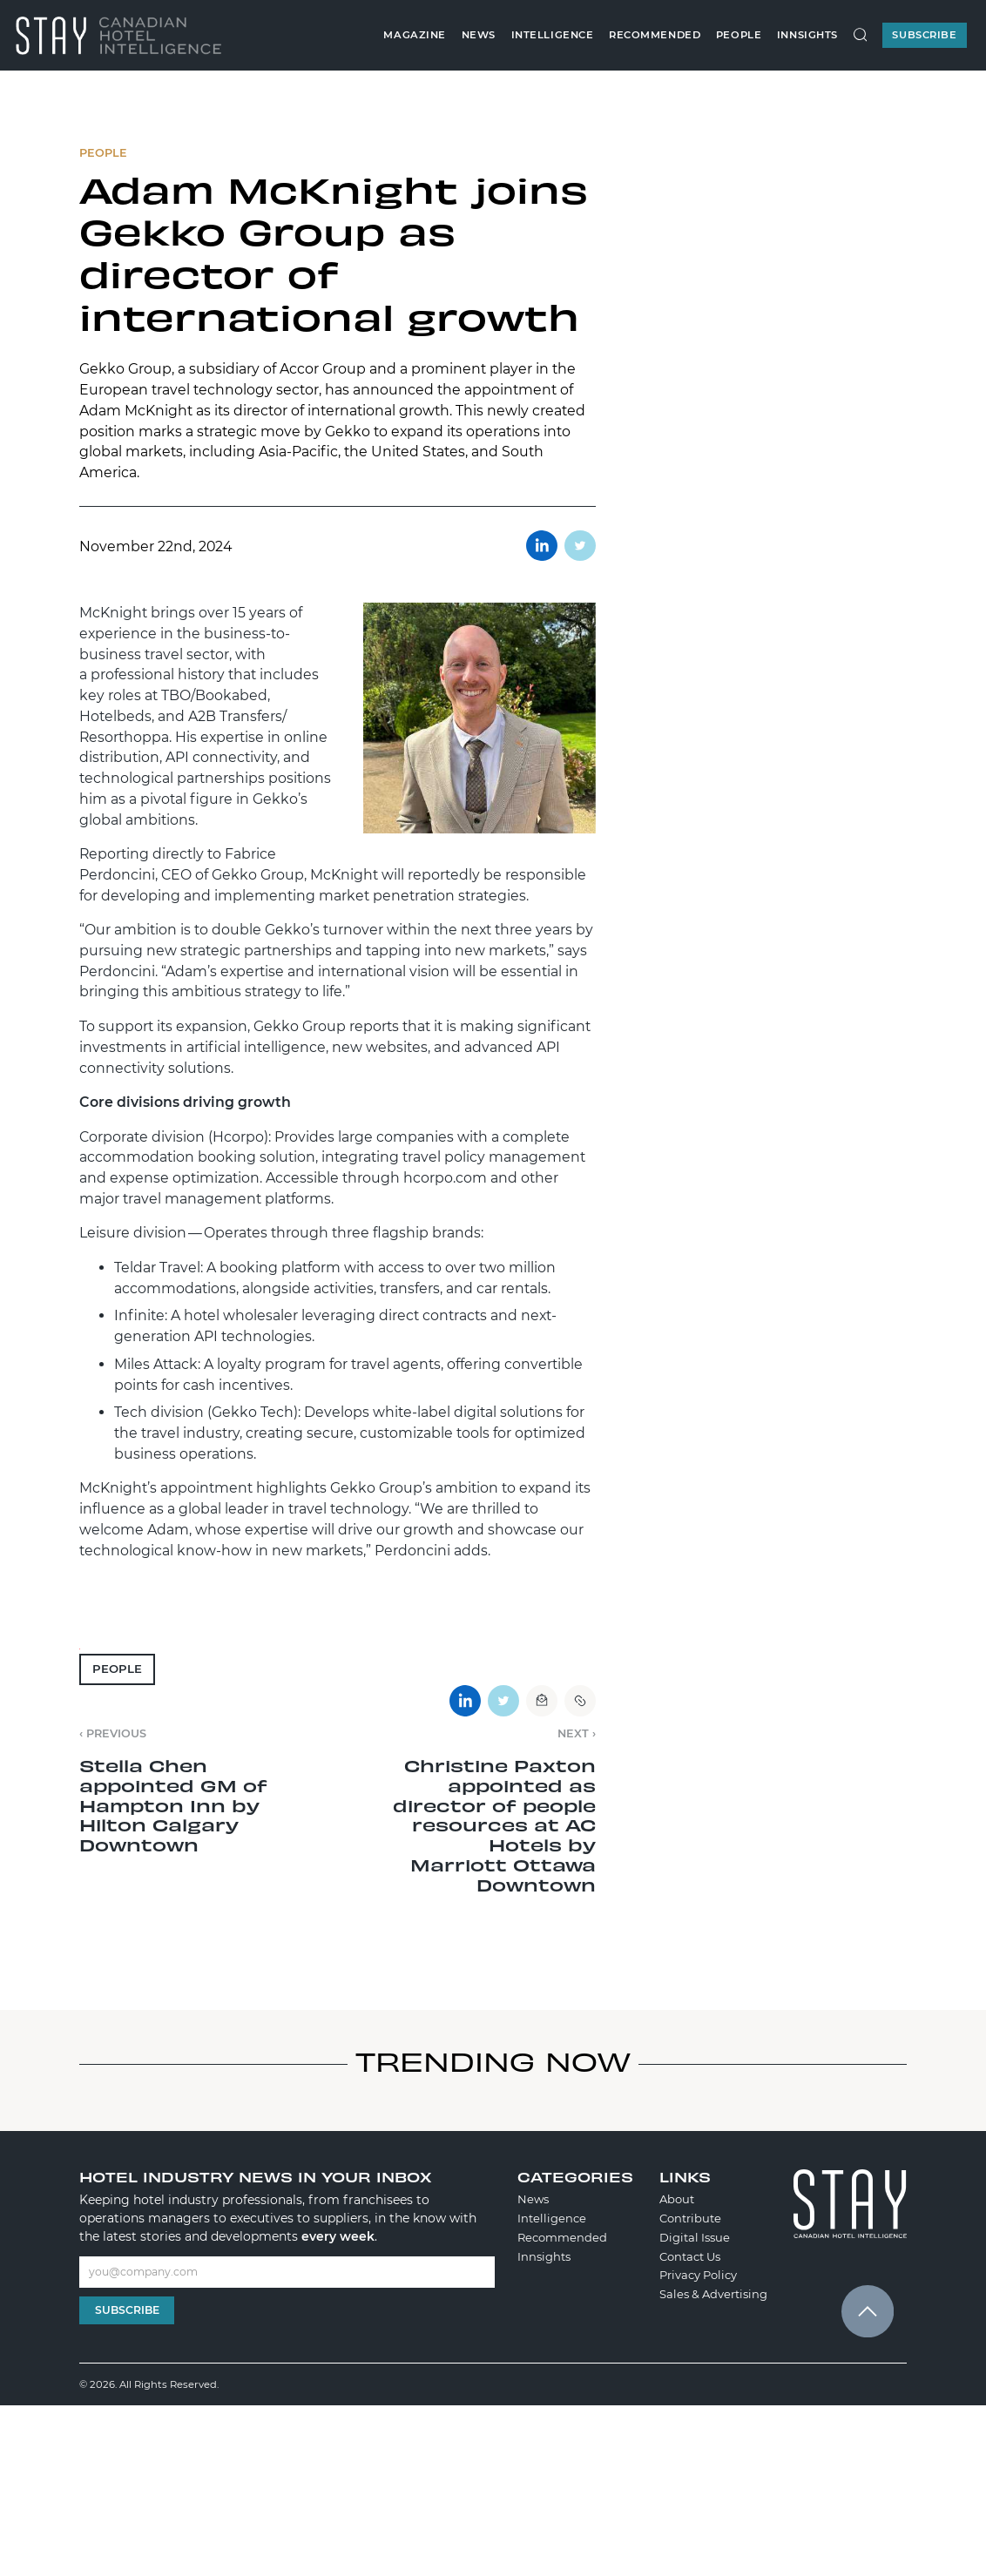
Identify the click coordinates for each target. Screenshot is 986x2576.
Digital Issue (694, 2237)
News (479, 35)
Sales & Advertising (713, 2294)
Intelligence (552, 35)
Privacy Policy (698, 2275)
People (738, 35)
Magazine (414, 35)
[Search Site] (860, 35)
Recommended (654, 35)
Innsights (807, 35)
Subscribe (127, 2309)
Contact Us (689, 2256)
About (676, 2199)
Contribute (690, 2218)
